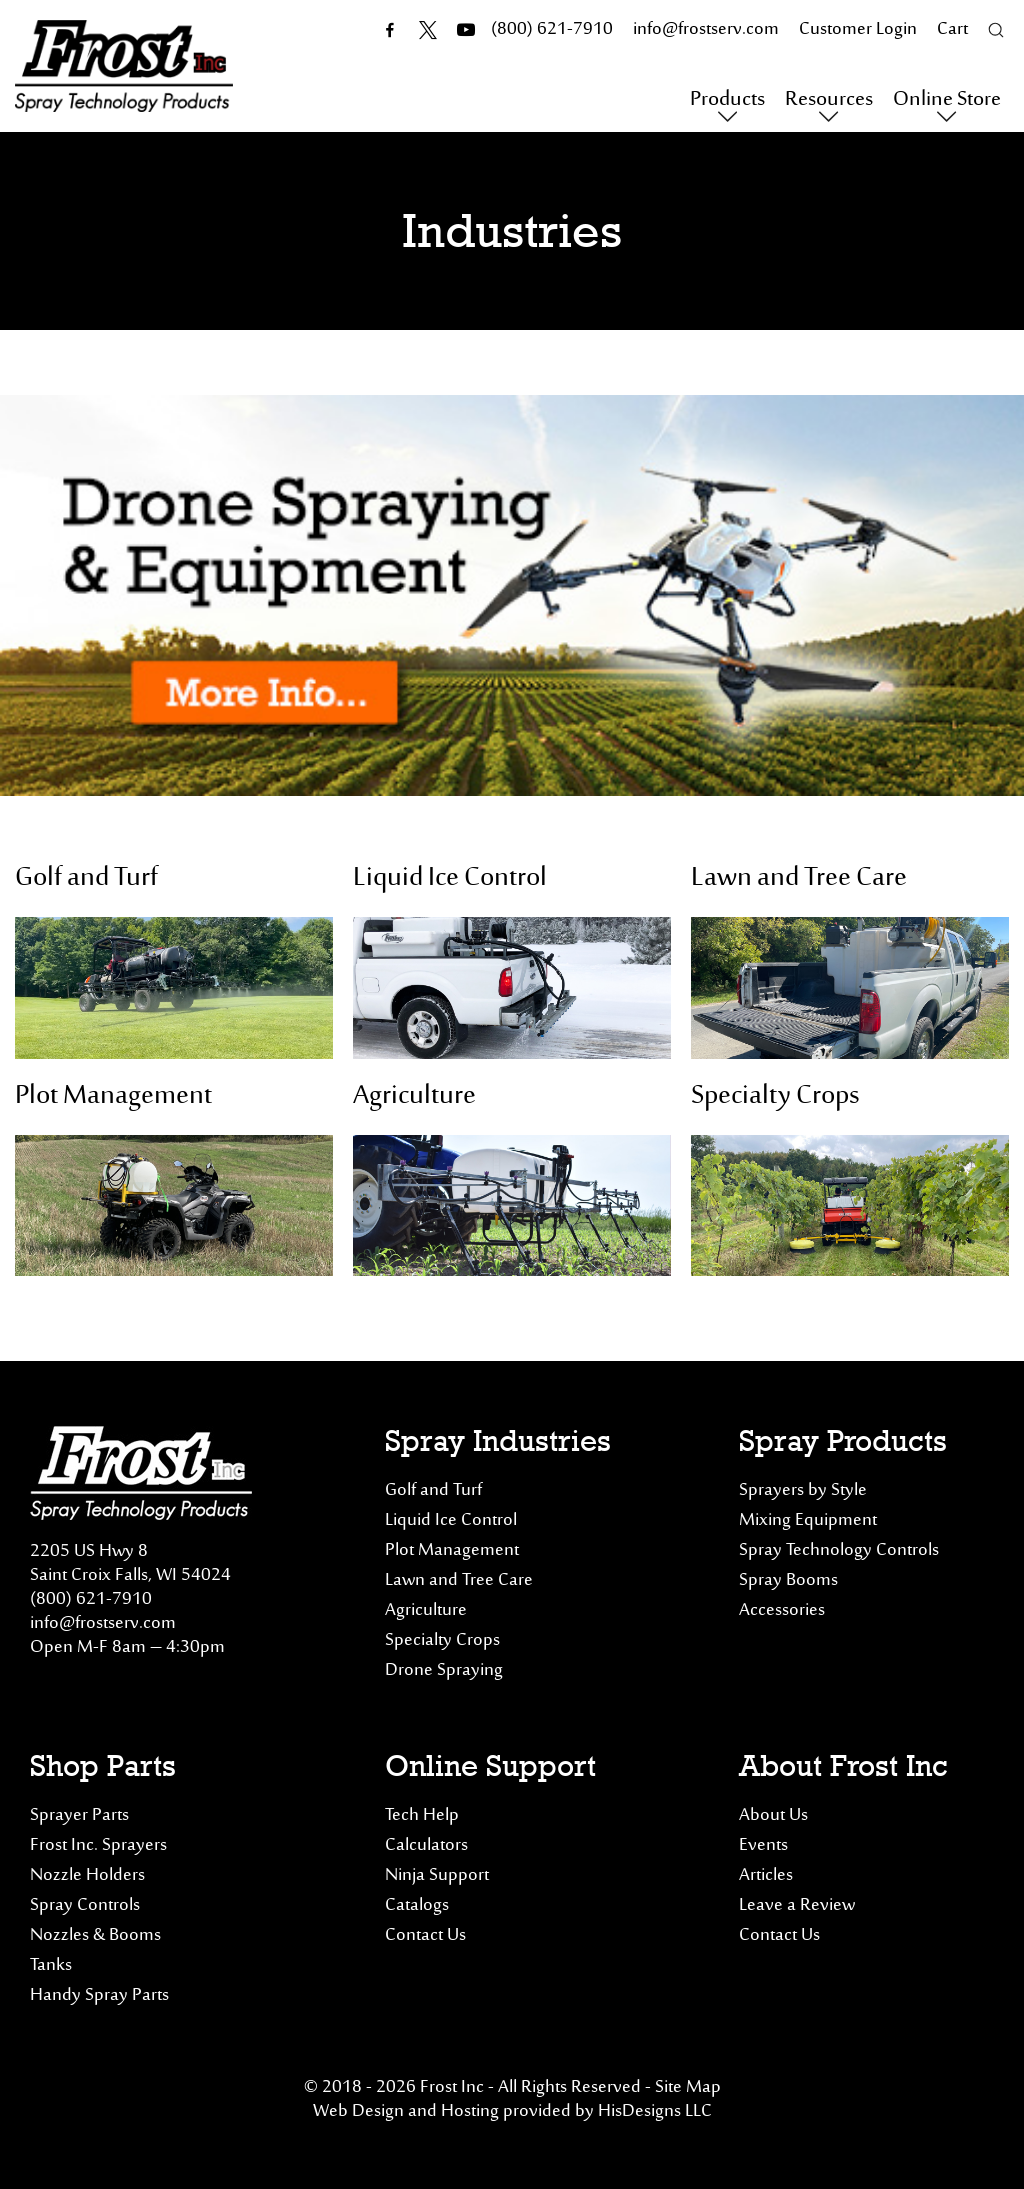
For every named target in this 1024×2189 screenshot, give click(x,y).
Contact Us (425, 1936)
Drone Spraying (444, 1671)
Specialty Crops (775, 1096)
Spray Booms (788, 1581)
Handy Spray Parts (99, 1996)
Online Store (947, 100)
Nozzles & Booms (95, 1936)
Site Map (688, 2088)
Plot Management (113, 1096)
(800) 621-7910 (91, 1600)
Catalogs (417, 1906)
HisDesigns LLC (655, 2112)
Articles (766, 1876)
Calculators (426, 1846)
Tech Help (422, 1816)
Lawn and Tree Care (799, 878)
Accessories (782, 1611)
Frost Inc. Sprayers (98, 1846)
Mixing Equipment (808, 1521)
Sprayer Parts (79, 1816)
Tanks (51, 1966)
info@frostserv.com (103, 1624)
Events (763, 1846)
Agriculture (414, 1096)
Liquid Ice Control (450, 878)
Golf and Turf (86, 878)
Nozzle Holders (87, 1876)
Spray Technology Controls (839, 1551)
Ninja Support (437, 1876)
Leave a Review (797, 1906)
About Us (773, 1816)
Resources (829, 100)
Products (727, 100)
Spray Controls (85, 1906)
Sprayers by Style (803, 1491)
